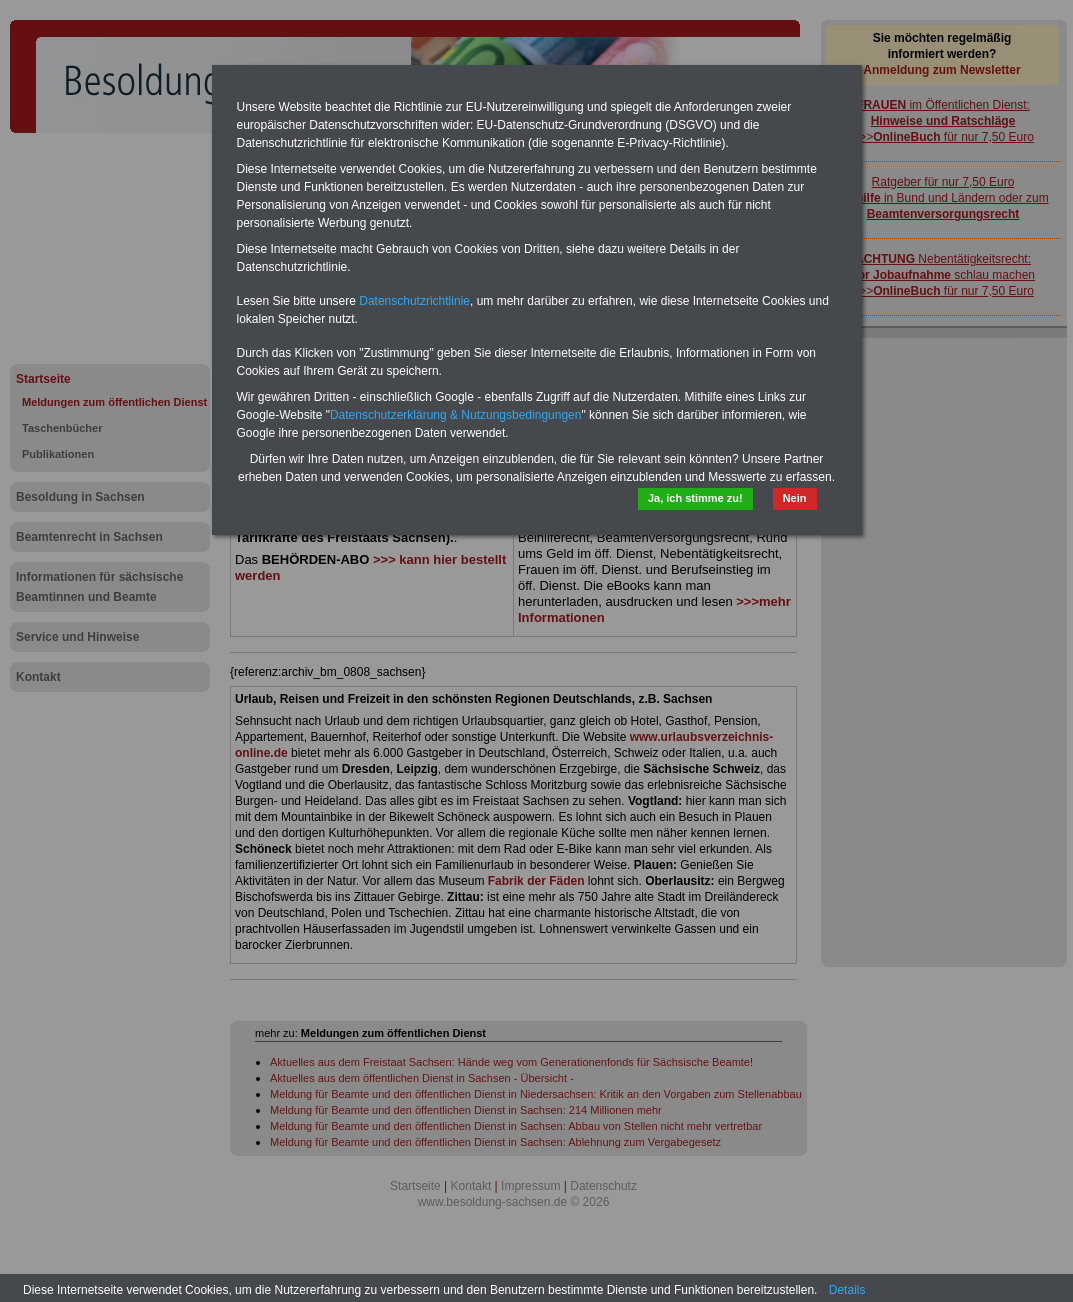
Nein (795, 498)
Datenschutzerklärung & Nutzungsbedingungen (456, 415)
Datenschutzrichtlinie (414, 301)
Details (847, 1290)
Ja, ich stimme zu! (695, 498)
